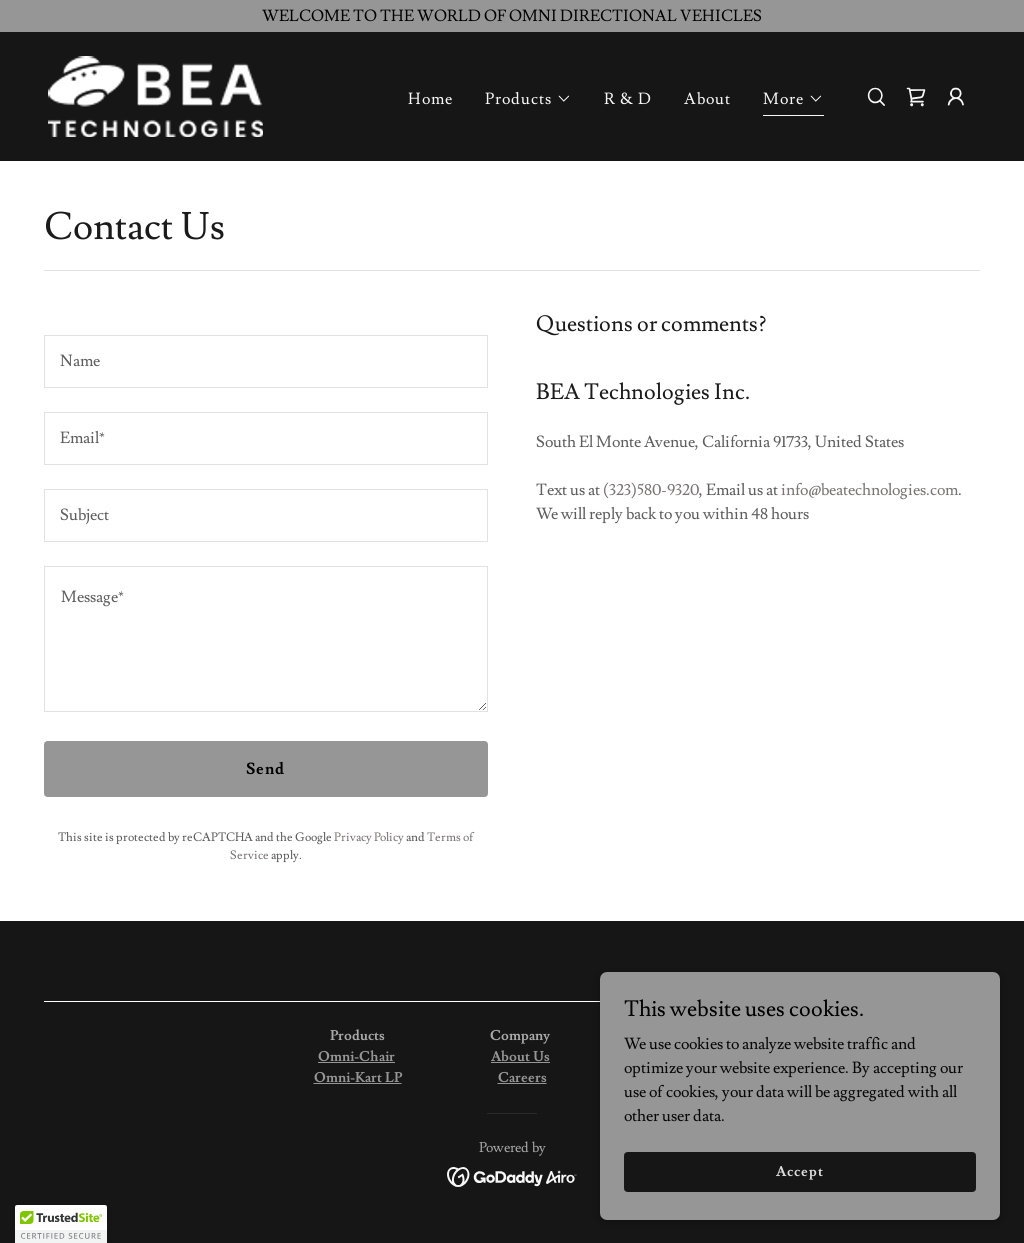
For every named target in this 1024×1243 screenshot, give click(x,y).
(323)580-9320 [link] (651, 490)
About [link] (707, 99)
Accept (799, 1171)
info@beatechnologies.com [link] (869, 490)
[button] (528, 99)
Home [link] (430, 99)
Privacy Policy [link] (369, 837)
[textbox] (266, 361)
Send (265, 769)
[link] (155, 93)
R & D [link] (628, 99)
